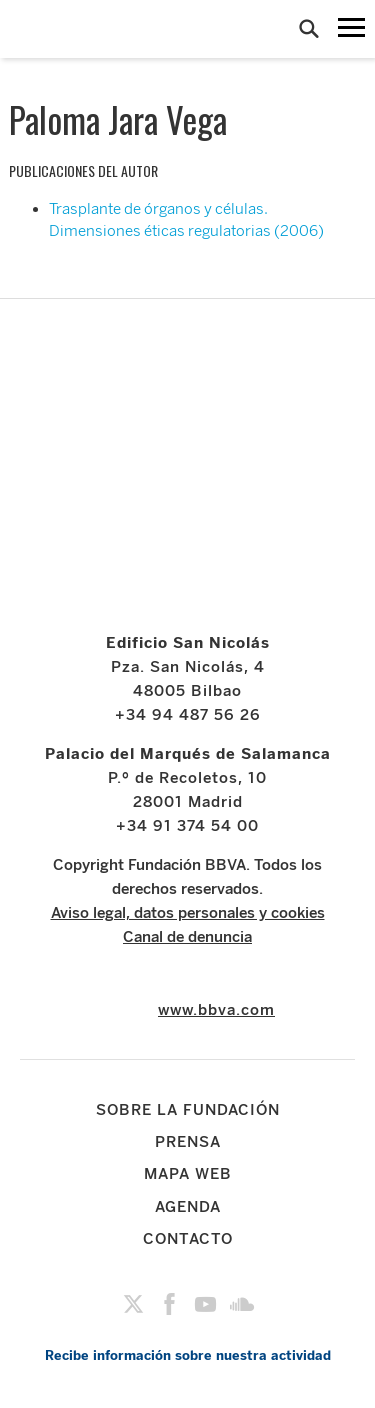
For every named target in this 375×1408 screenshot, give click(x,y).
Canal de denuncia (187, 937)
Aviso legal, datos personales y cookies (188, 913)
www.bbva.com (216, 1010)
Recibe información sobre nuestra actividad (188, 1355)
